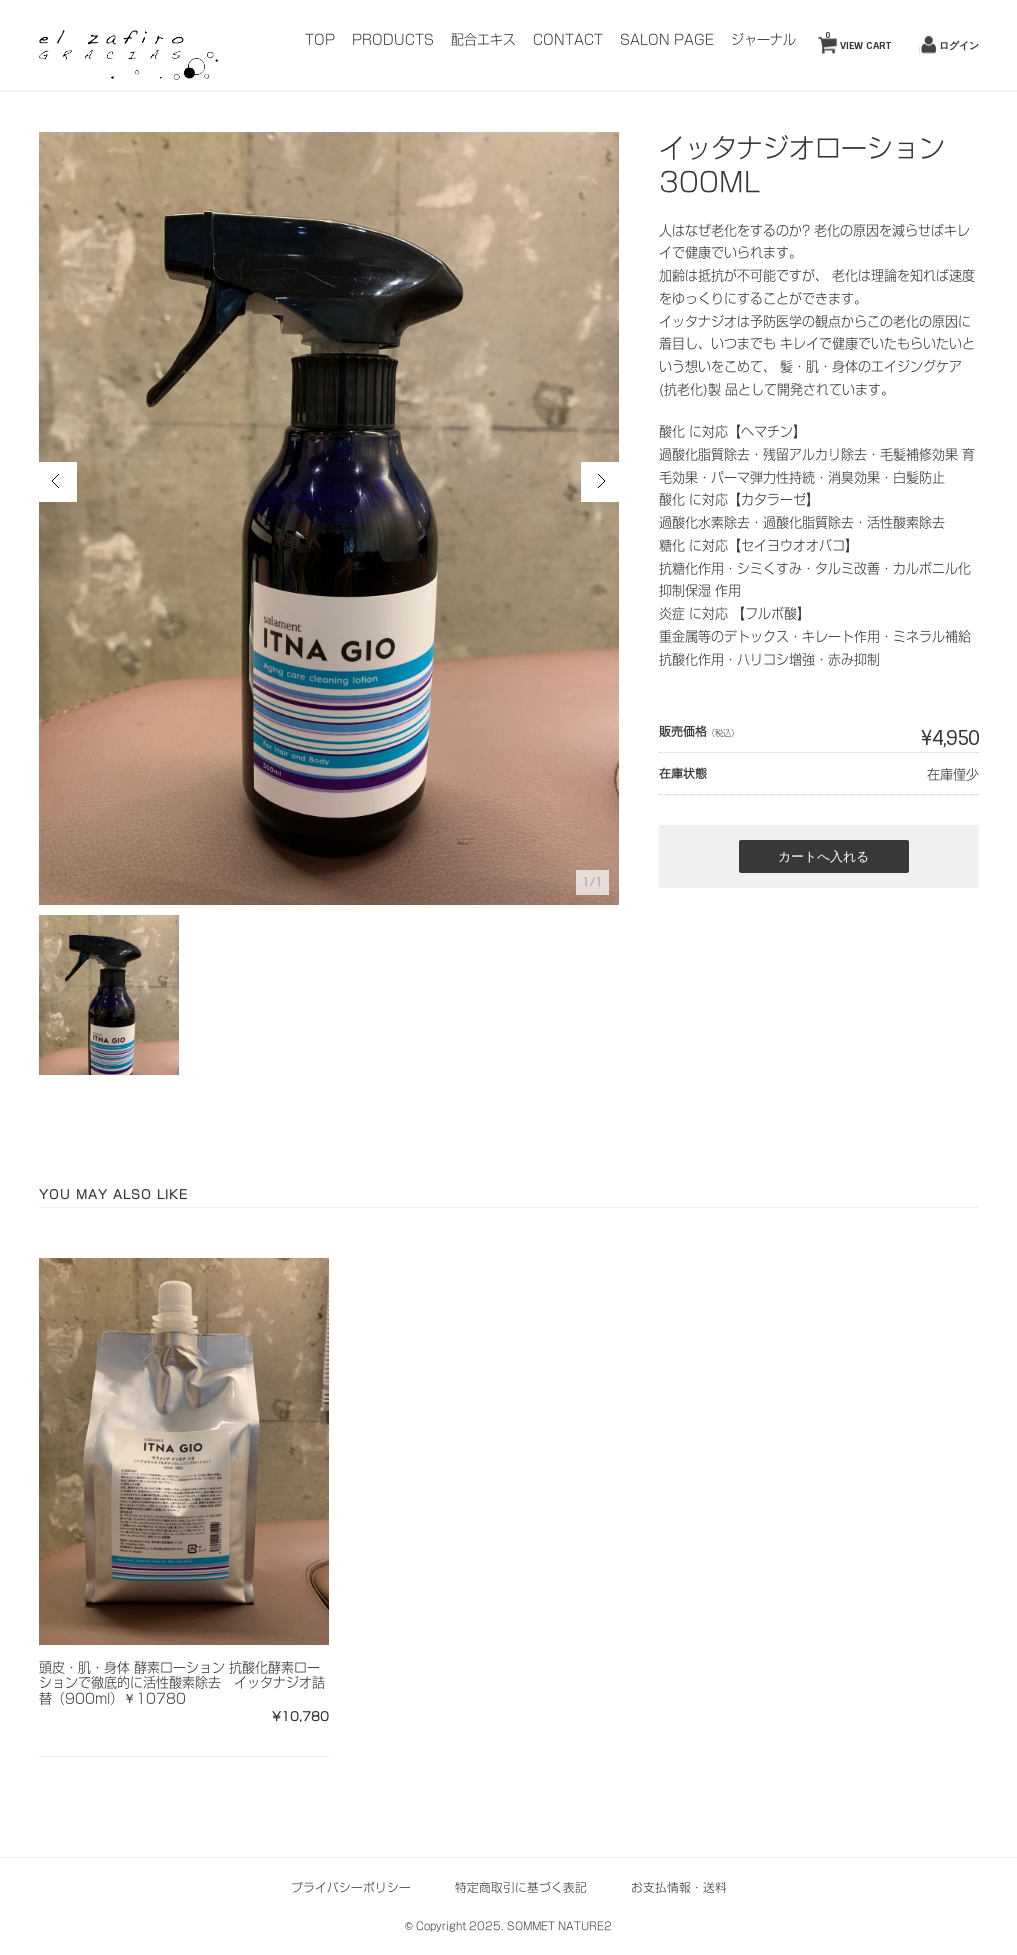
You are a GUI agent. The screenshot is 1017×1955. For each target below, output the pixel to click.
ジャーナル (763, 39)
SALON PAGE (667, 39)
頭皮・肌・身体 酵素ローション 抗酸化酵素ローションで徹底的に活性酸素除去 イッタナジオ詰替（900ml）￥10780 (182, 1683)
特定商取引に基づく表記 (521, 1887)
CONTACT (568, 39)
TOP (320, 39)
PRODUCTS (393, 39)
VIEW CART (858, 41)
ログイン (959, 45)
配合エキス (483, 39)
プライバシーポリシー (351, 1887)
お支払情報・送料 (679, 1887)
